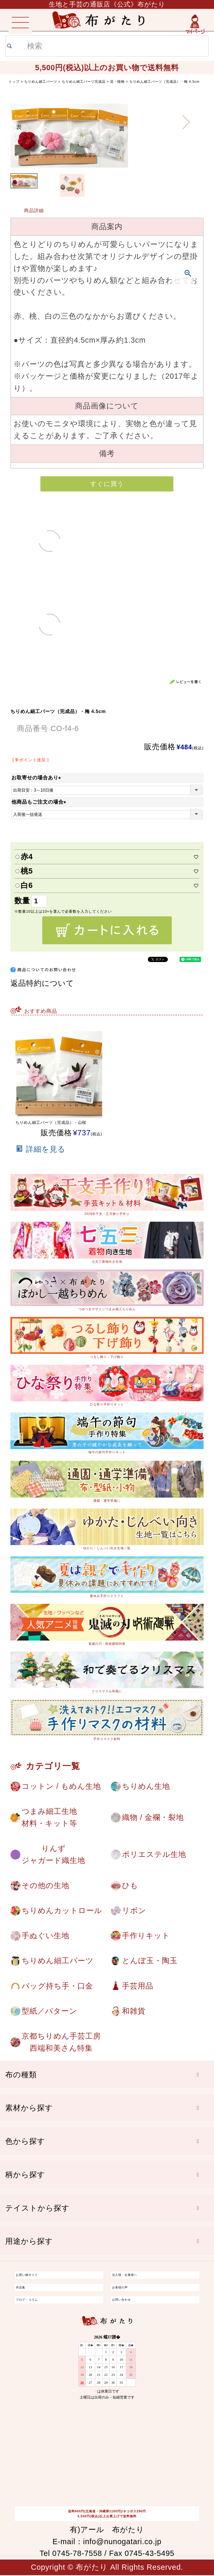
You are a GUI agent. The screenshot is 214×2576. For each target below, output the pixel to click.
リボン (134, 1911)
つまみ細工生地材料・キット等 (49, 1817)
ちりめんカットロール (62, 1911)
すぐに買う (107, 483)
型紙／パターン (49, 2011)
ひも (130, 1885)
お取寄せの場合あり (37, 777)
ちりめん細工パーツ (40, 82)
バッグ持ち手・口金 (57, 1986)
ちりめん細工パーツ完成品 (84, 82)
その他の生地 (45, 1885)
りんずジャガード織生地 (53, 1854)
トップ (14, 82)
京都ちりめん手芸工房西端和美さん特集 (61, 2042)
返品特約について (42, 983)
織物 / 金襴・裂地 (153, 1817)
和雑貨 (133, 2011)
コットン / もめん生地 (61, 1786)
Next (186, 122)
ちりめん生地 (146, 1786)
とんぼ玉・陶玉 (150, 1961)
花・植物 (117, 82)
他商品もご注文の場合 (40, 802)
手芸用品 (137, 1986)
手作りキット (146, 1936)
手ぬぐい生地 (45, 1936)
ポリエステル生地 (154, 1854)
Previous (28, 122)
